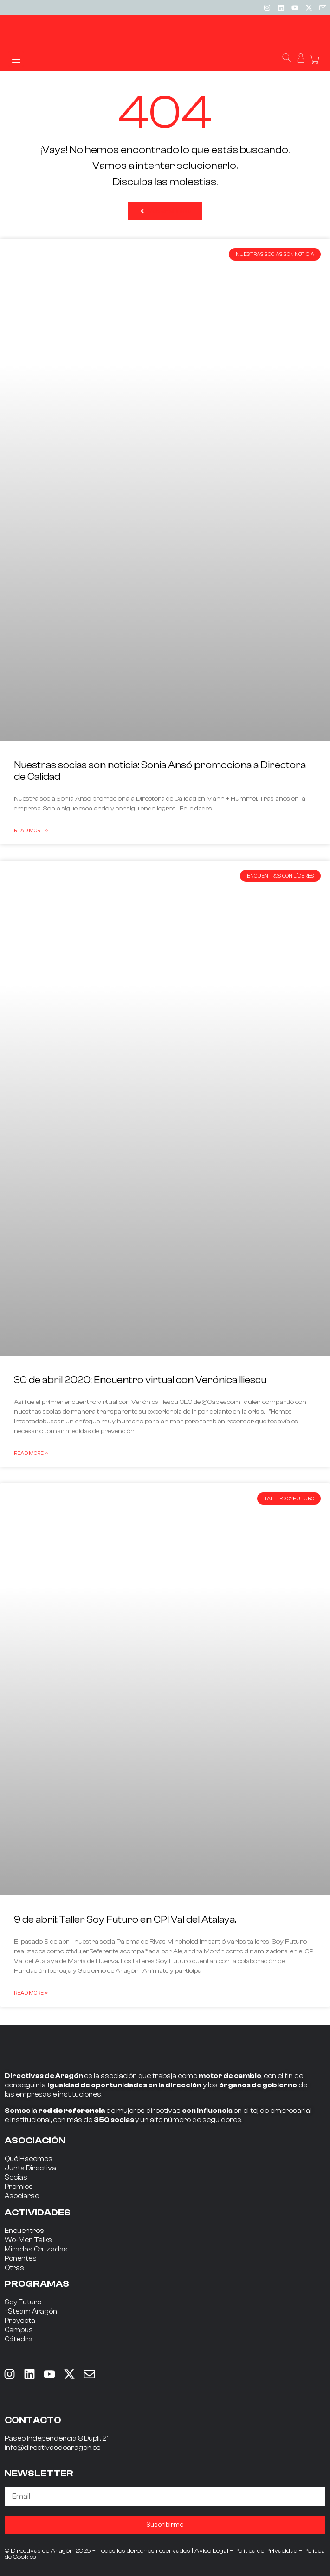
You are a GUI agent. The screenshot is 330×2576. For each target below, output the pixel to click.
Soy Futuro (23, 2302)
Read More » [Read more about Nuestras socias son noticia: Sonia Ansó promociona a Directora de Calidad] (31, 830)
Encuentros (24, 2231)
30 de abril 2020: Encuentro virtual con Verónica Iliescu (140, 1379)
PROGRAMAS (37, 2283)
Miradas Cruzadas (36, 2249)
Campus (19, 2330)
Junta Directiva (30, 2168)
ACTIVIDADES (38, 2212)
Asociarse (22, 2196)
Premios (19, 2187)
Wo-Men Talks (28, 2240)
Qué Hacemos (28, 2159)
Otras (14, 2268)
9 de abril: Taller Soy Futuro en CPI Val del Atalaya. (125, 1919)
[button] (16, 59)
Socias (16, 2177)
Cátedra (18, 2339)
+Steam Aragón (31, 2311)
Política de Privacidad (266, 2551)
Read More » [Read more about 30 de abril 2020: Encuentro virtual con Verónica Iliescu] (31, 1453)
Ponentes (21, 2259)
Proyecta (20, 2321)
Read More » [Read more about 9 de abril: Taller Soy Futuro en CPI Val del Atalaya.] (31, 1992)
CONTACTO (33, 2420)
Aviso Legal (211, 2551)
